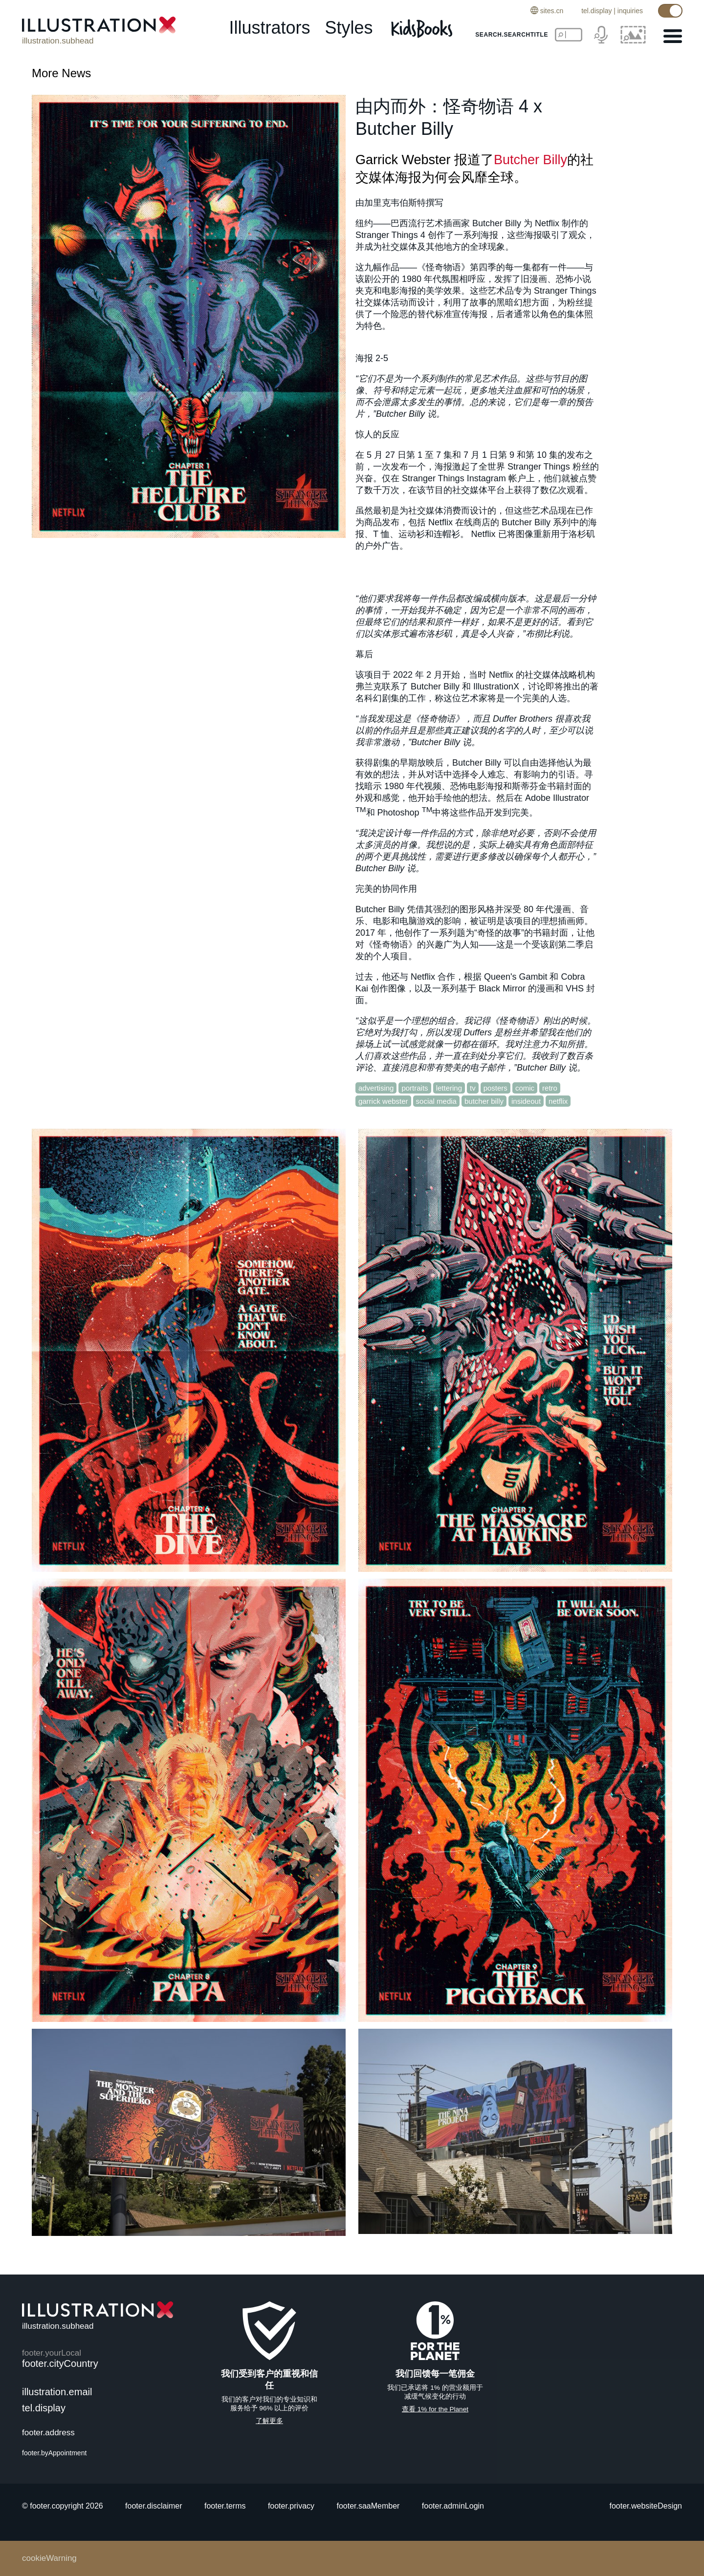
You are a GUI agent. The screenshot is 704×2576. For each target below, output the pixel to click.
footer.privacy (291, 2506)
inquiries (630, 11)
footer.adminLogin (453, 2506)
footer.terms (224, 2506)
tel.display (596, 11)
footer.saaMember (367, 2506)
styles (349, 28)
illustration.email (57, 2391)
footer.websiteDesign (645, 2506)
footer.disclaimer (153, 2506)
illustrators (269, 28)
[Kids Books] (423, 28)
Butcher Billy (530, 159)
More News (61, 73)
